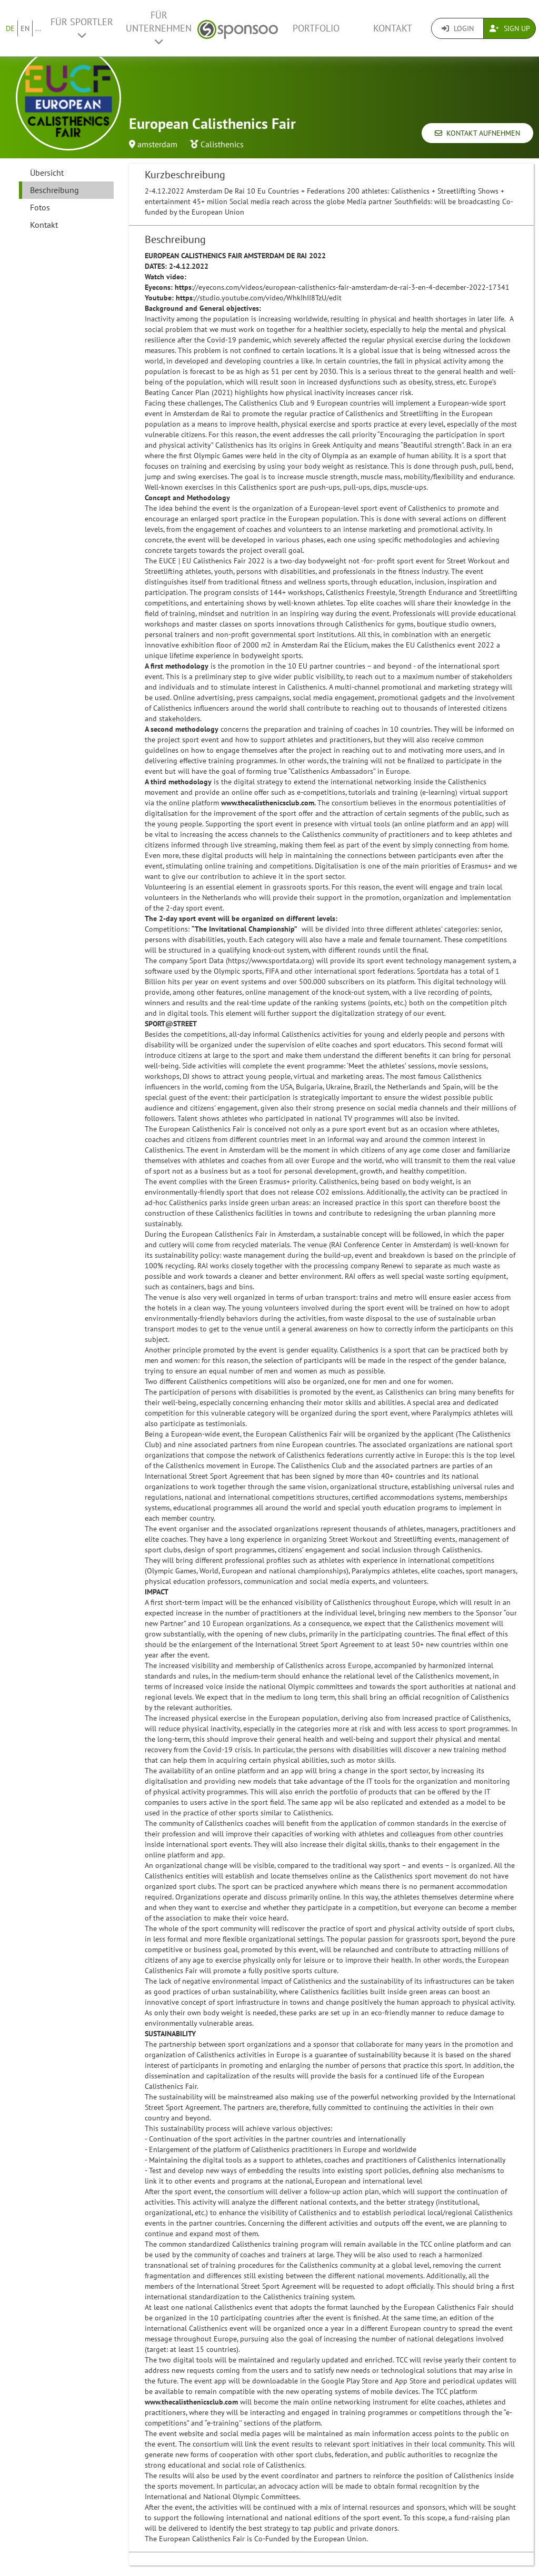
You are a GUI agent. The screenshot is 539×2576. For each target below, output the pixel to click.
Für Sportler (82, 28)
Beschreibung (54, 190)
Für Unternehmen (159, 27)
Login (458, 28)
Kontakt (392, 28)
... (38, 28)
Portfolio (316, 28)
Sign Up (510, 28)
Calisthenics (222, 144)
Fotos (40, 207)
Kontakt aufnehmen (477, 133)
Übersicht (47, 172)
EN (25, 28)
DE (10, 28)
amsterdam (157, 144)
